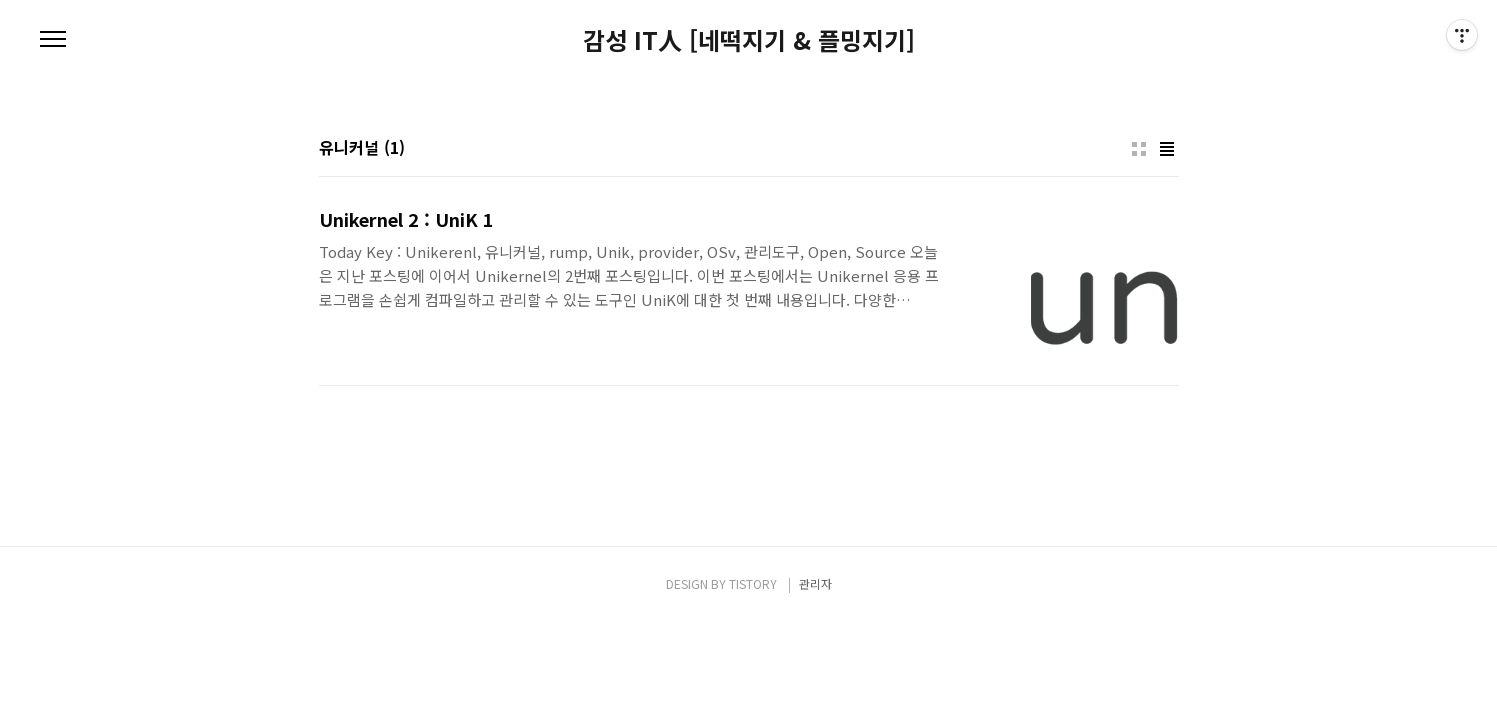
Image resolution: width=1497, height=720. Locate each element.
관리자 (815, 583)
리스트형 (1167, 149)
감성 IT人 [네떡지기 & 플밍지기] (749, 40)
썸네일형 (1139, 149)
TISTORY (753, 583)
